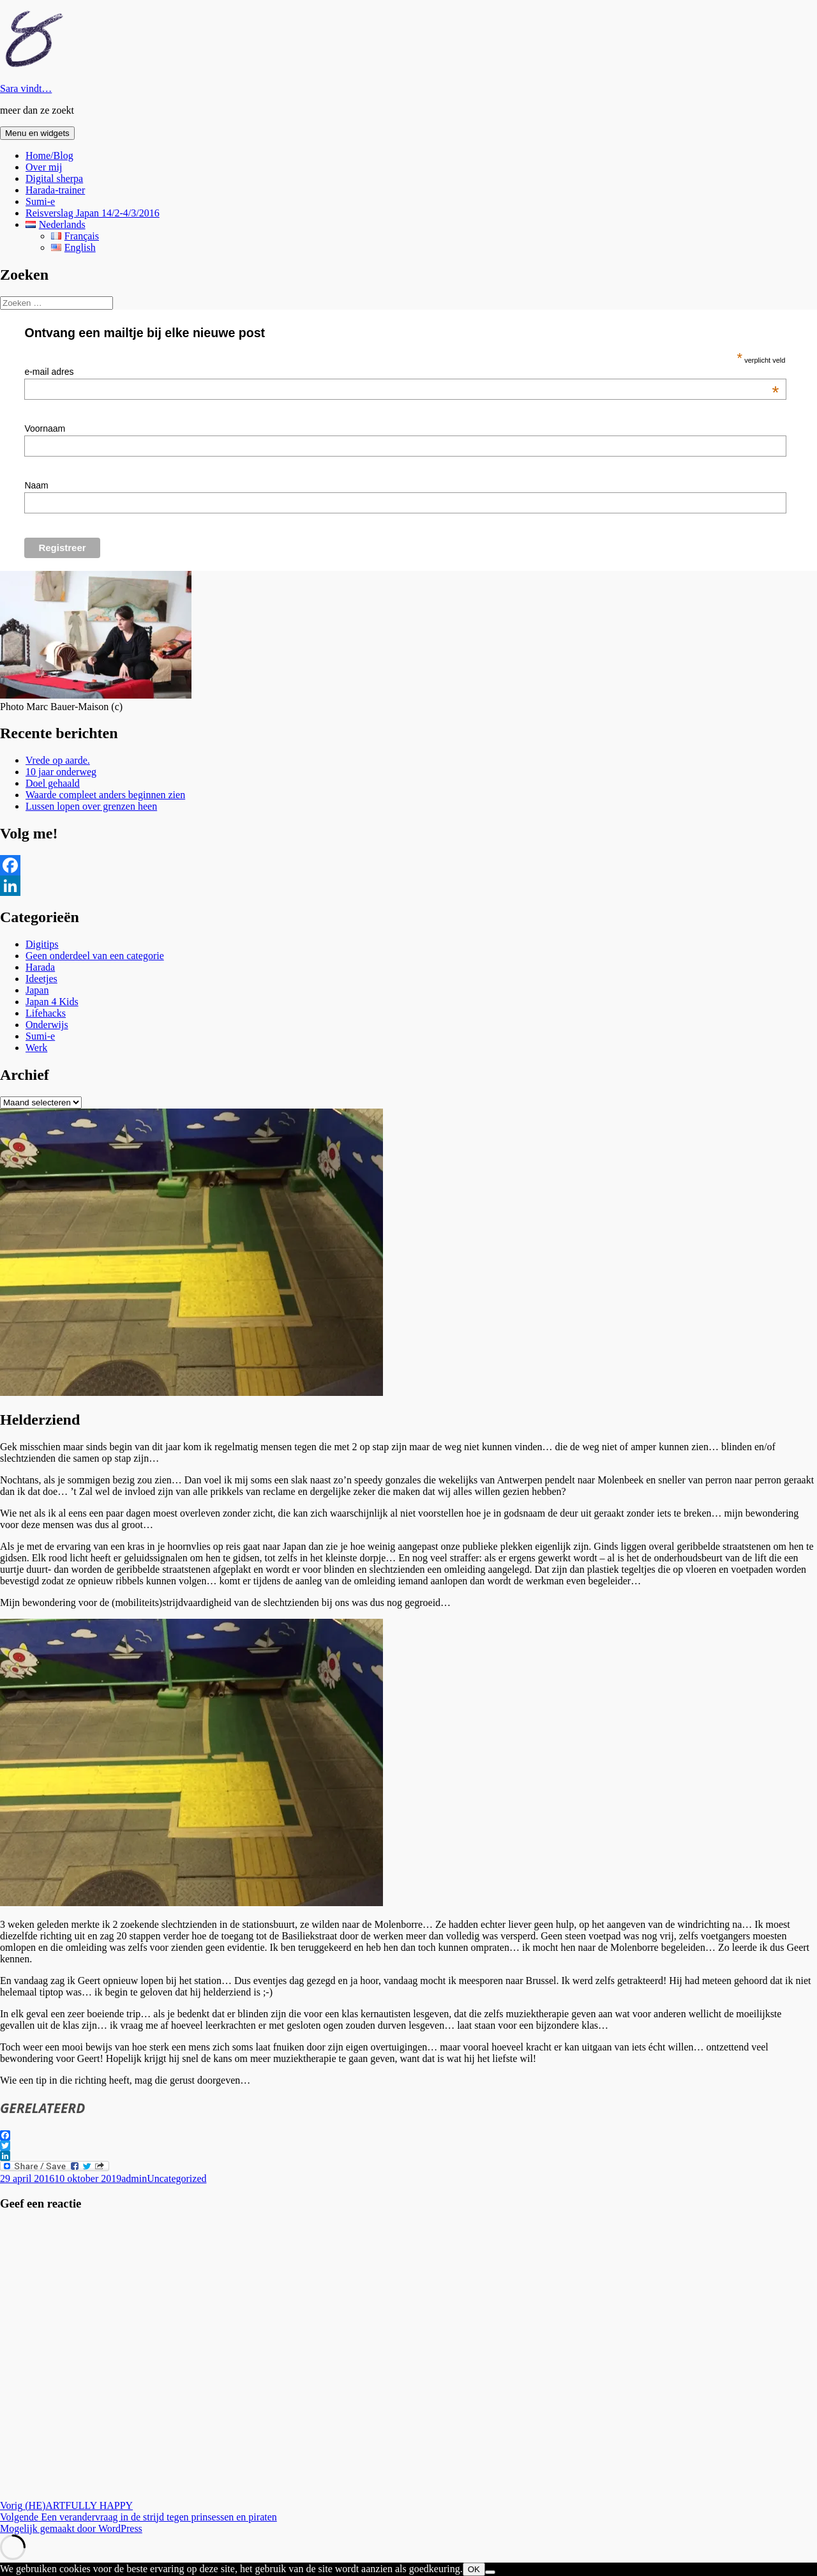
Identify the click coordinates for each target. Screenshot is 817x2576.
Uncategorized (176, 2178)
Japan (37, 990)
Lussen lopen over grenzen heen (91, 806)
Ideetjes (41, 978)
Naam (36, 485)
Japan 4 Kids (52, 1001)
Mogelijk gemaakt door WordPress (71, 2528)
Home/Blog (49, 155)
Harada (40, 967)
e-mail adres (401, 372)
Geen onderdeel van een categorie (95, 955)
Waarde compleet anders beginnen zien (105, 794)
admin (134, 2178)
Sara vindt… (26, 88)
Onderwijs (47, 1024)
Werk (36, 1047)
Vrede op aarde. (58, 760)
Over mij (44, 167)
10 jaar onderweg (61, 771)
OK (474, 2569)
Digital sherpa (54, 178)
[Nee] (490, 2572)
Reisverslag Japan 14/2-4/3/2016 (93, 213)
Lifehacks (46, 1013)
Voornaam (44, 428)
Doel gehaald (53, 783)
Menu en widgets (37, 133)
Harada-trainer (55, 190)
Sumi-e (40, 201)
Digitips (42, 944)
